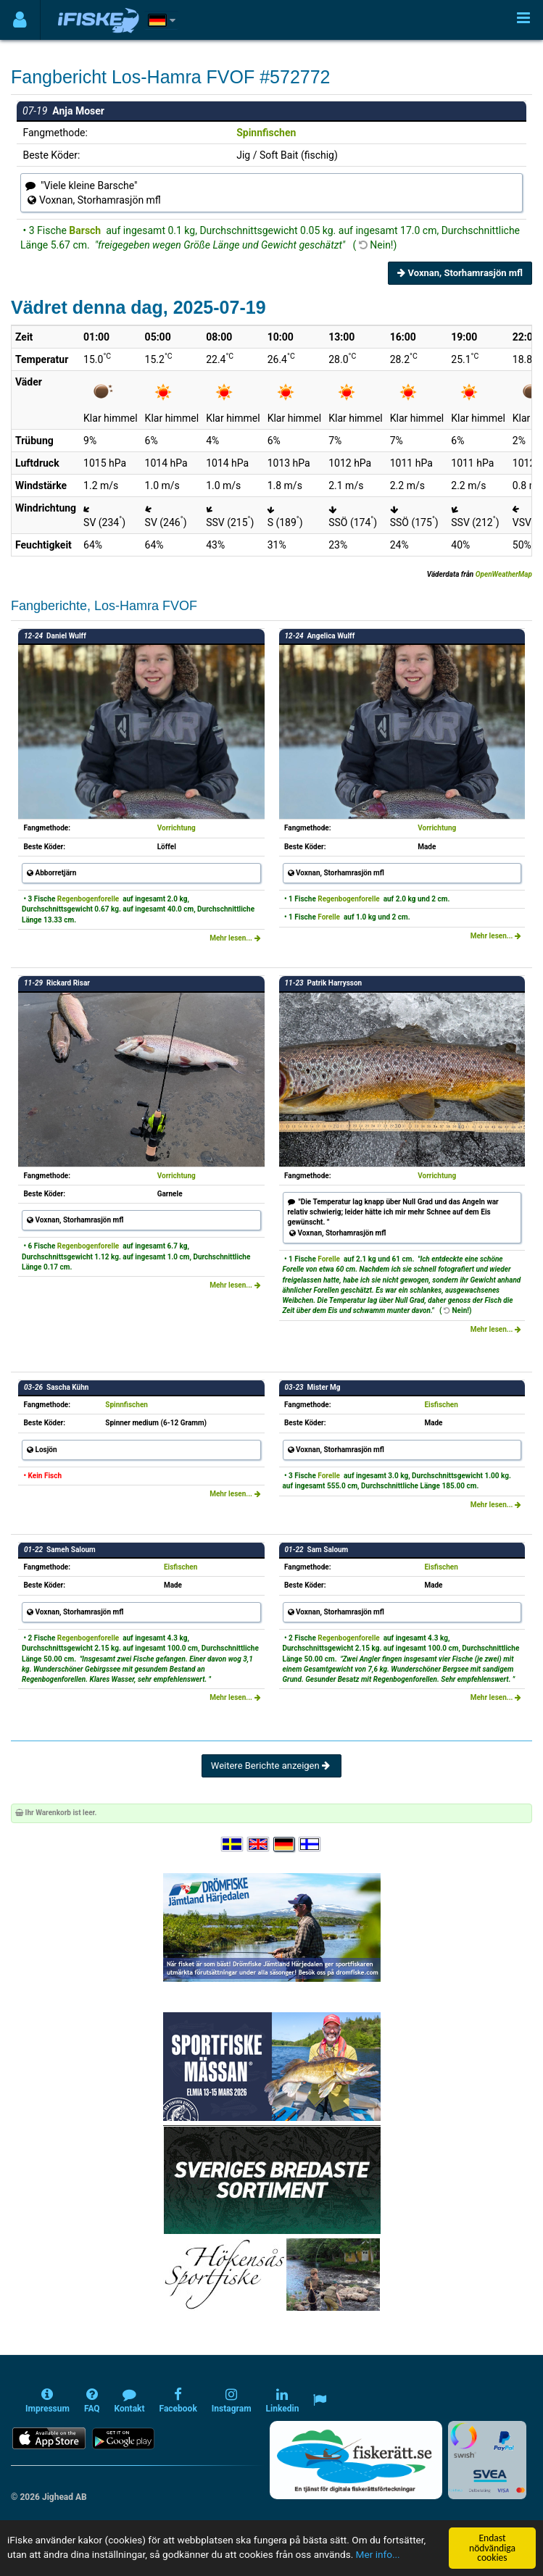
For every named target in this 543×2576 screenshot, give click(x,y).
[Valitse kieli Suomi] (310, 1844)
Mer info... (378, 2554)
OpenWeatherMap (504, 574)
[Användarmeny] (20, 20)
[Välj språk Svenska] (233, 1844)
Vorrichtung (176, 828)
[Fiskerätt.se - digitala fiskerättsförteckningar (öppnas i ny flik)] (356, 2460)
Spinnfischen (266, 132)
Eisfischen (440, 1405)
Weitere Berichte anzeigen (271, 1765)
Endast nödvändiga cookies (492, 2548)
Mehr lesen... (235, 938)
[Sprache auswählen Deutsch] (285, 1844)
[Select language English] (259, 1844)
